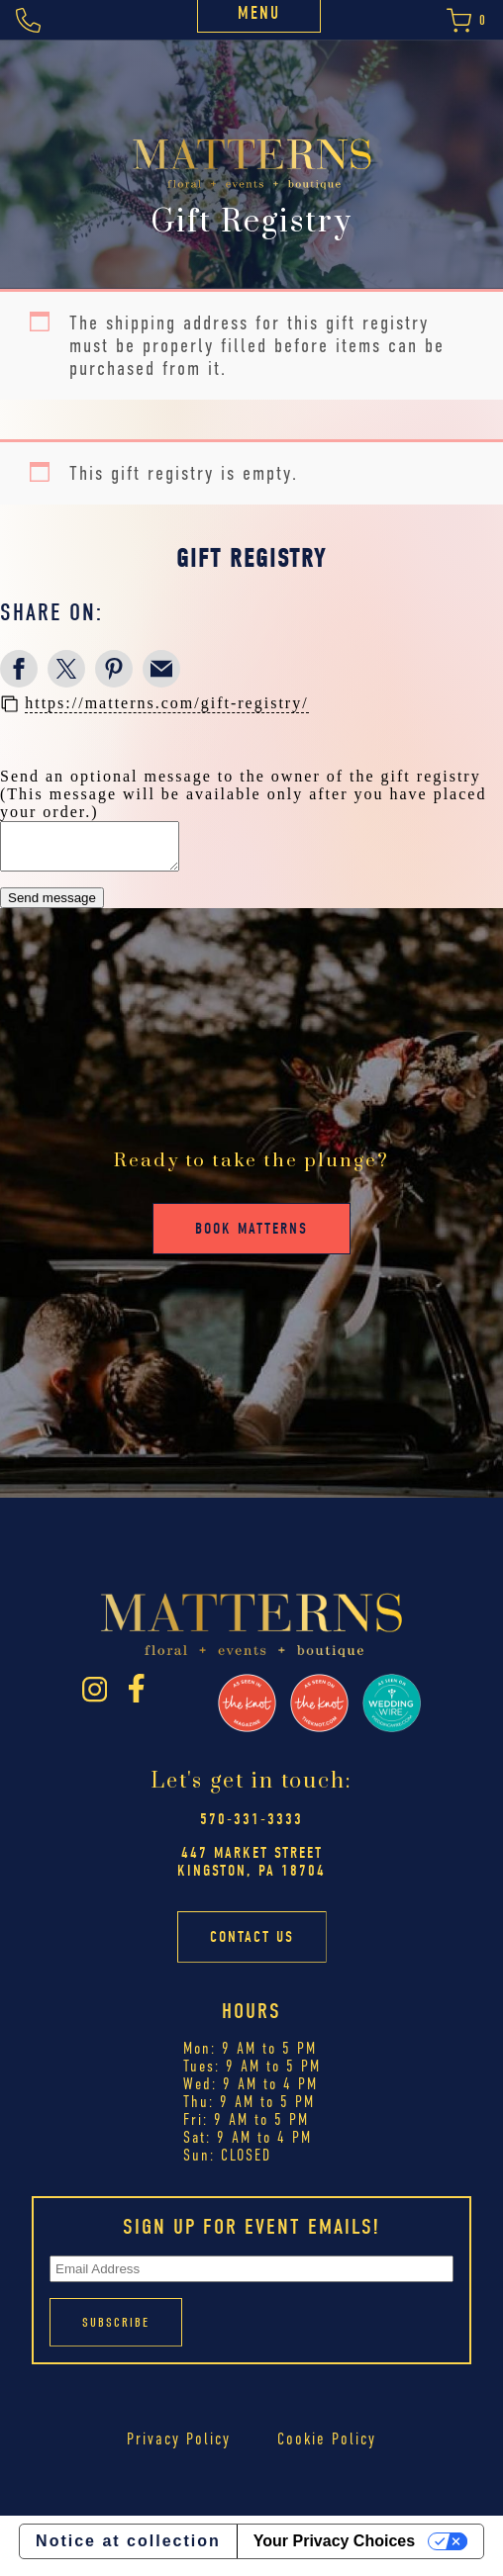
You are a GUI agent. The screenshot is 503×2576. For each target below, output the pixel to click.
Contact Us (252, 1946)
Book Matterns (251, 1237)
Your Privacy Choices (334, 2549)
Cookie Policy (326, 2447)
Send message (52, 906)
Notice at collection (128, 2549)
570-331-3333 (251, 1828)
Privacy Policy (179, 2447)
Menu (259, 13)
